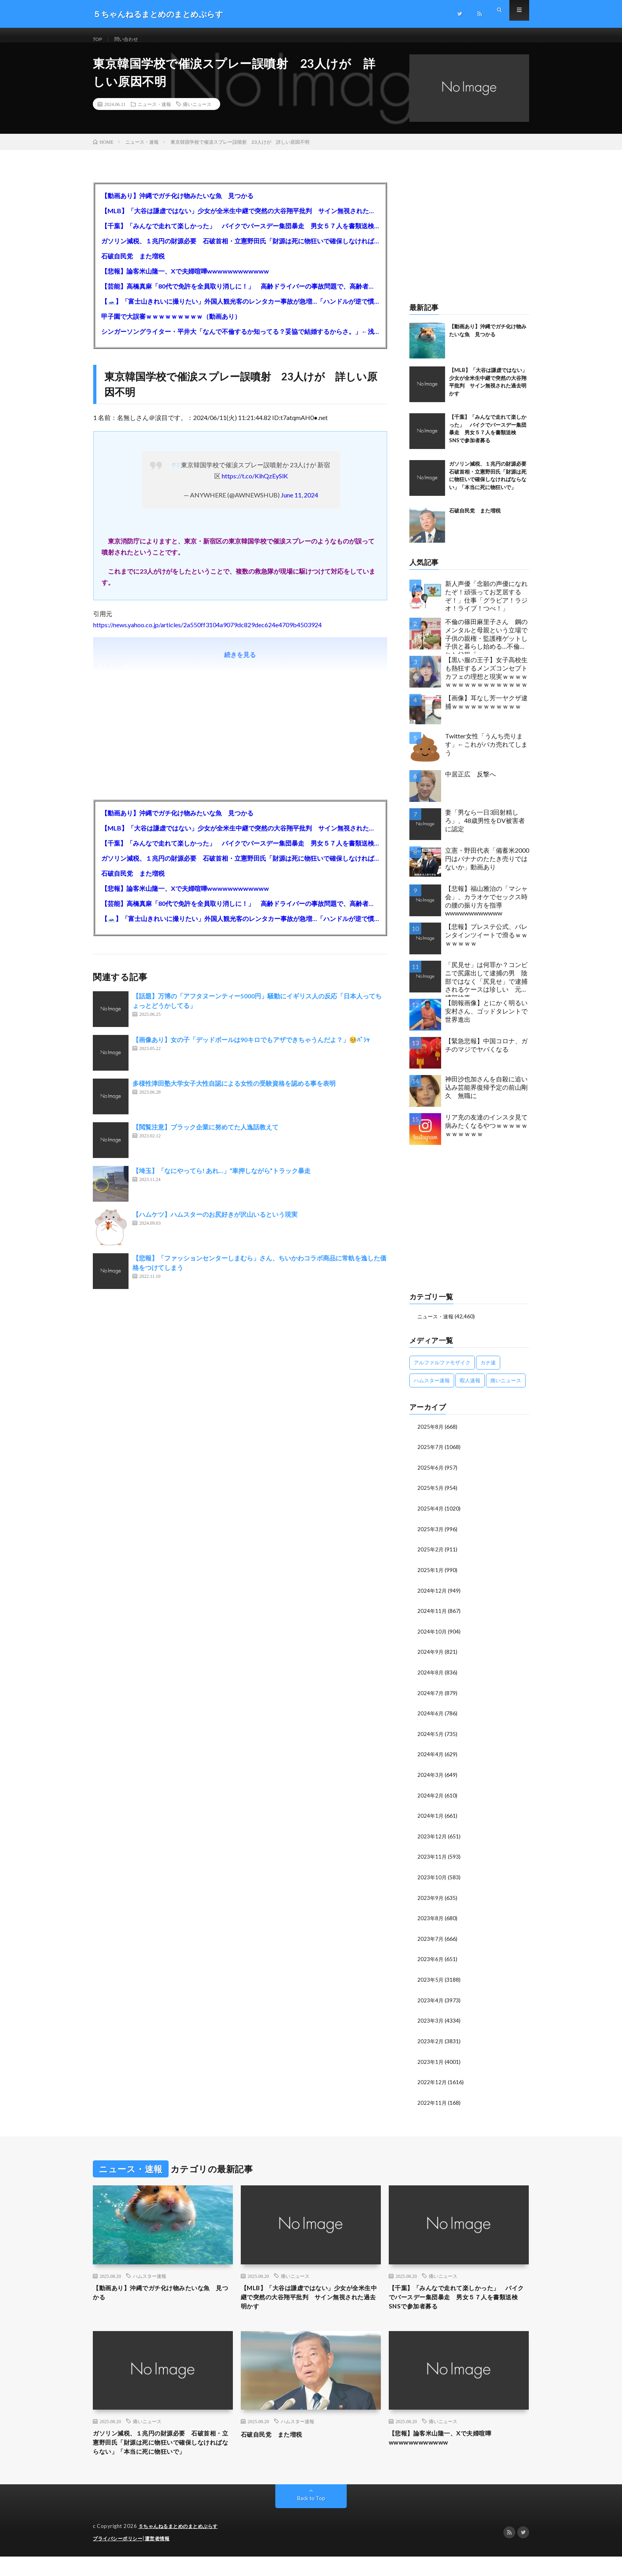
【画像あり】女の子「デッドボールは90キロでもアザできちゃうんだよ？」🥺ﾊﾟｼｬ (251, 1048)
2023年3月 (430, 2022)
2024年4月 (430, 1759)
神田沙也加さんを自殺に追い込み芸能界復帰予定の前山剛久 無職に (486, 1096)
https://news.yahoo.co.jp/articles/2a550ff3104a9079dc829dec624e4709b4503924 (207, 634)
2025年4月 (430, 1516)
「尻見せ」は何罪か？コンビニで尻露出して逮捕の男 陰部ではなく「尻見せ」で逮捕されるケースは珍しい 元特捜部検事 (486, 988)
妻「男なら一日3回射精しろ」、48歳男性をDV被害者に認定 (485, 829)
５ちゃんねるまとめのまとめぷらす (181, 2546)
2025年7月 (430, 1455)
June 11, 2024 (299, 504)
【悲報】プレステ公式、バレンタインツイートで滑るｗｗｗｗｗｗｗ (486, 944)
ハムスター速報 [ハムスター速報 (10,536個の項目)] (432, 1389)
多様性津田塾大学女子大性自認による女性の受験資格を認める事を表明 (234, 1092)
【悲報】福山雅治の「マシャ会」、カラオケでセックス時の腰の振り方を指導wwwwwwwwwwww (486, 910)
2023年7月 (430, 1941)
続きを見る (240, 663)
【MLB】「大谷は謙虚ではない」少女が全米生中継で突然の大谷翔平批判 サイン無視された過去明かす (240, 219)
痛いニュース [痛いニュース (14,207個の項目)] (505, 1389)
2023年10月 (432, 1880)
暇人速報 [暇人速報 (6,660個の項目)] (470, 1389)
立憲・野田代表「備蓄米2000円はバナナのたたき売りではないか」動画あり (487, 867)
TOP (99, 39)
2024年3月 (430, 1779)
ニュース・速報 (154, 113)
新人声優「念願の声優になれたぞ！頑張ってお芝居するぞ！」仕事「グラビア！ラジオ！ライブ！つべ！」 (486, 605)
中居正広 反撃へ (470, 783)
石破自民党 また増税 (133, 265)
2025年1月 (430, 1577)
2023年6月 (430, 1961)
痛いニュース (197, 113)
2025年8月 (430, 1435)
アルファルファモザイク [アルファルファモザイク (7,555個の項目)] (442, 1371)
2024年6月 (430, 1718)
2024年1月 (430, 1820)
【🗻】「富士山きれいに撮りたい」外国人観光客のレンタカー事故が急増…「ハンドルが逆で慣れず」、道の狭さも (240, 310)
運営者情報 (162, 2558)
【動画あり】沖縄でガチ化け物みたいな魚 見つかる (177, 204)
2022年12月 (432, 2083)
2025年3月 (430, 1536)
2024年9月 (430, 1658)
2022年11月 (432, 2103)
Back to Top (311, 2518)
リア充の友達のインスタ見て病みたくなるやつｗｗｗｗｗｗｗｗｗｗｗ (486, 1134)
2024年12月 (432, 1597)
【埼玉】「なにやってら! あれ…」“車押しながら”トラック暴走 (221, 1179)
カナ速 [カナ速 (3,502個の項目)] (488, 1371)
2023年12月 (432, 1840)
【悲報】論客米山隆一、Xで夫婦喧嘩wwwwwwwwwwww (185, 280)
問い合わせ (131, 39)
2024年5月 (430, 1739)
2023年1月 (430, 2063)
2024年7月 (430, 1698)
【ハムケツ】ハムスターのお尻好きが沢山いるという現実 (215, 1223)
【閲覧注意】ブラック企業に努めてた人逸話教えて (205, 1136)
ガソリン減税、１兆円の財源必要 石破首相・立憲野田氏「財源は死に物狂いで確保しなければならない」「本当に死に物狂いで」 (240, 250)
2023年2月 (430, 2042)
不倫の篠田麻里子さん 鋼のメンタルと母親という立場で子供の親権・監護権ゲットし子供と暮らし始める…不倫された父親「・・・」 (486, 645)
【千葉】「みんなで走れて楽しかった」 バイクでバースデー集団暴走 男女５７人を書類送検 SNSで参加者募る (240, 235)
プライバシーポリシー (119, 2558)
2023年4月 (430, 2002)
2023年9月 (430, 1901)
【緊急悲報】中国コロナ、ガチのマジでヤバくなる (486, 1054)
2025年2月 (430, 1556)
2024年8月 (430, 1678)
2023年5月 (430, 1982)
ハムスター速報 (149, 2276)
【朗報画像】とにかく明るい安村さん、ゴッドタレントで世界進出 (486, 1020)
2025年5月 (430, 1496)
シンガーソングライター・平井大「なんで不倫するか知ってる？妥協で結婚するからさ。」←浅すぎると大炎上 (240, 340)
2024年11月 (432, 1617)
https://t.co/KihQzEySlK (255, 485)
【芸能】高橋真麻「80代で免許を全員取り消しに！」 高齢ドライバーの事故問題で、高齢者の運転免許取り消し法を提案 (240, 295)
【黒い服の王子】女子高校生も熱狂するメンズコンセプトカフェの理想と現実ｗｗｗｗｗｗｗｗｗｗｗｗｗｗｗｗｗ (486, 681)
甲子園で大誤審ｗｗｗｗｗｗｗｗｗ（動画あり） (171, 325)
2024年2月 (430, 1799)
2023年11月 (432, 1860)
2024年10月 (432, 1637)
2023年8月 (430, 1921)
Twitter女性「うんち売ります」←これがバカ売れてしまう (486, 753)
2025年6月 (430, 1475)
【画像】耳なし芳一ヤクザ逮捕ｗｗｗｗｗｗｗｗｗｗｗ (486, 711)
